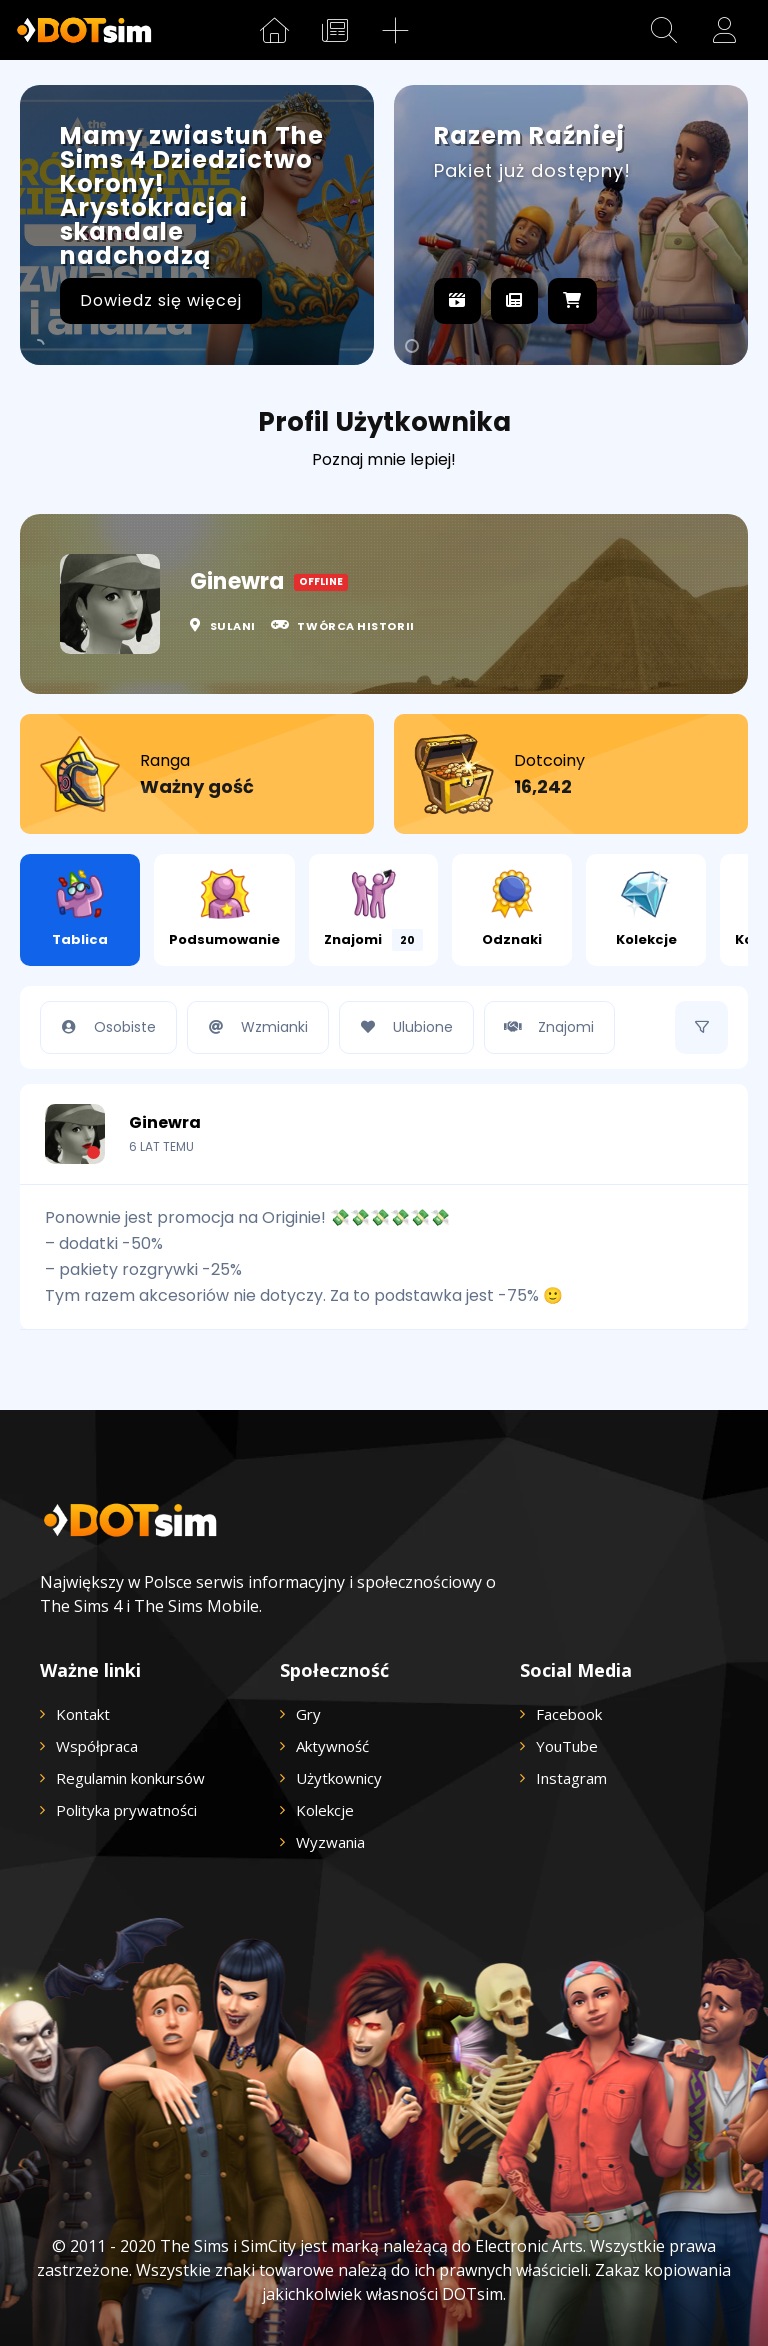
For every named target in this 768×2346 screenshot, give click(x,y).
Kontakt (83, 1714)
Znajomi (373, 910)
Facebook (569, 1714)
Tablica (80, 909)
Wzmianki (253, 1027)
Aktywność (332, 1746)
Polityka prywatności (126, 1810)
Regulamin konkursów (130, 1778)
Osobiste (103, 1027)
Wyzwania (330, 1842)
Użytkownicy (339, 1778)
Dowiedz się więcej (161, 300)
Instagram (571, 1778)
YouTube (567, 1746)
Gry (308, 1714)
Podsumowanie (224, 909)
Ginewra (165, 1112)
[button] (664, 30)
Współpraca (97, 1746)
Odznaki (512, 909)
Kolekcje (646, 909)
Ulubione (401, 1027)
